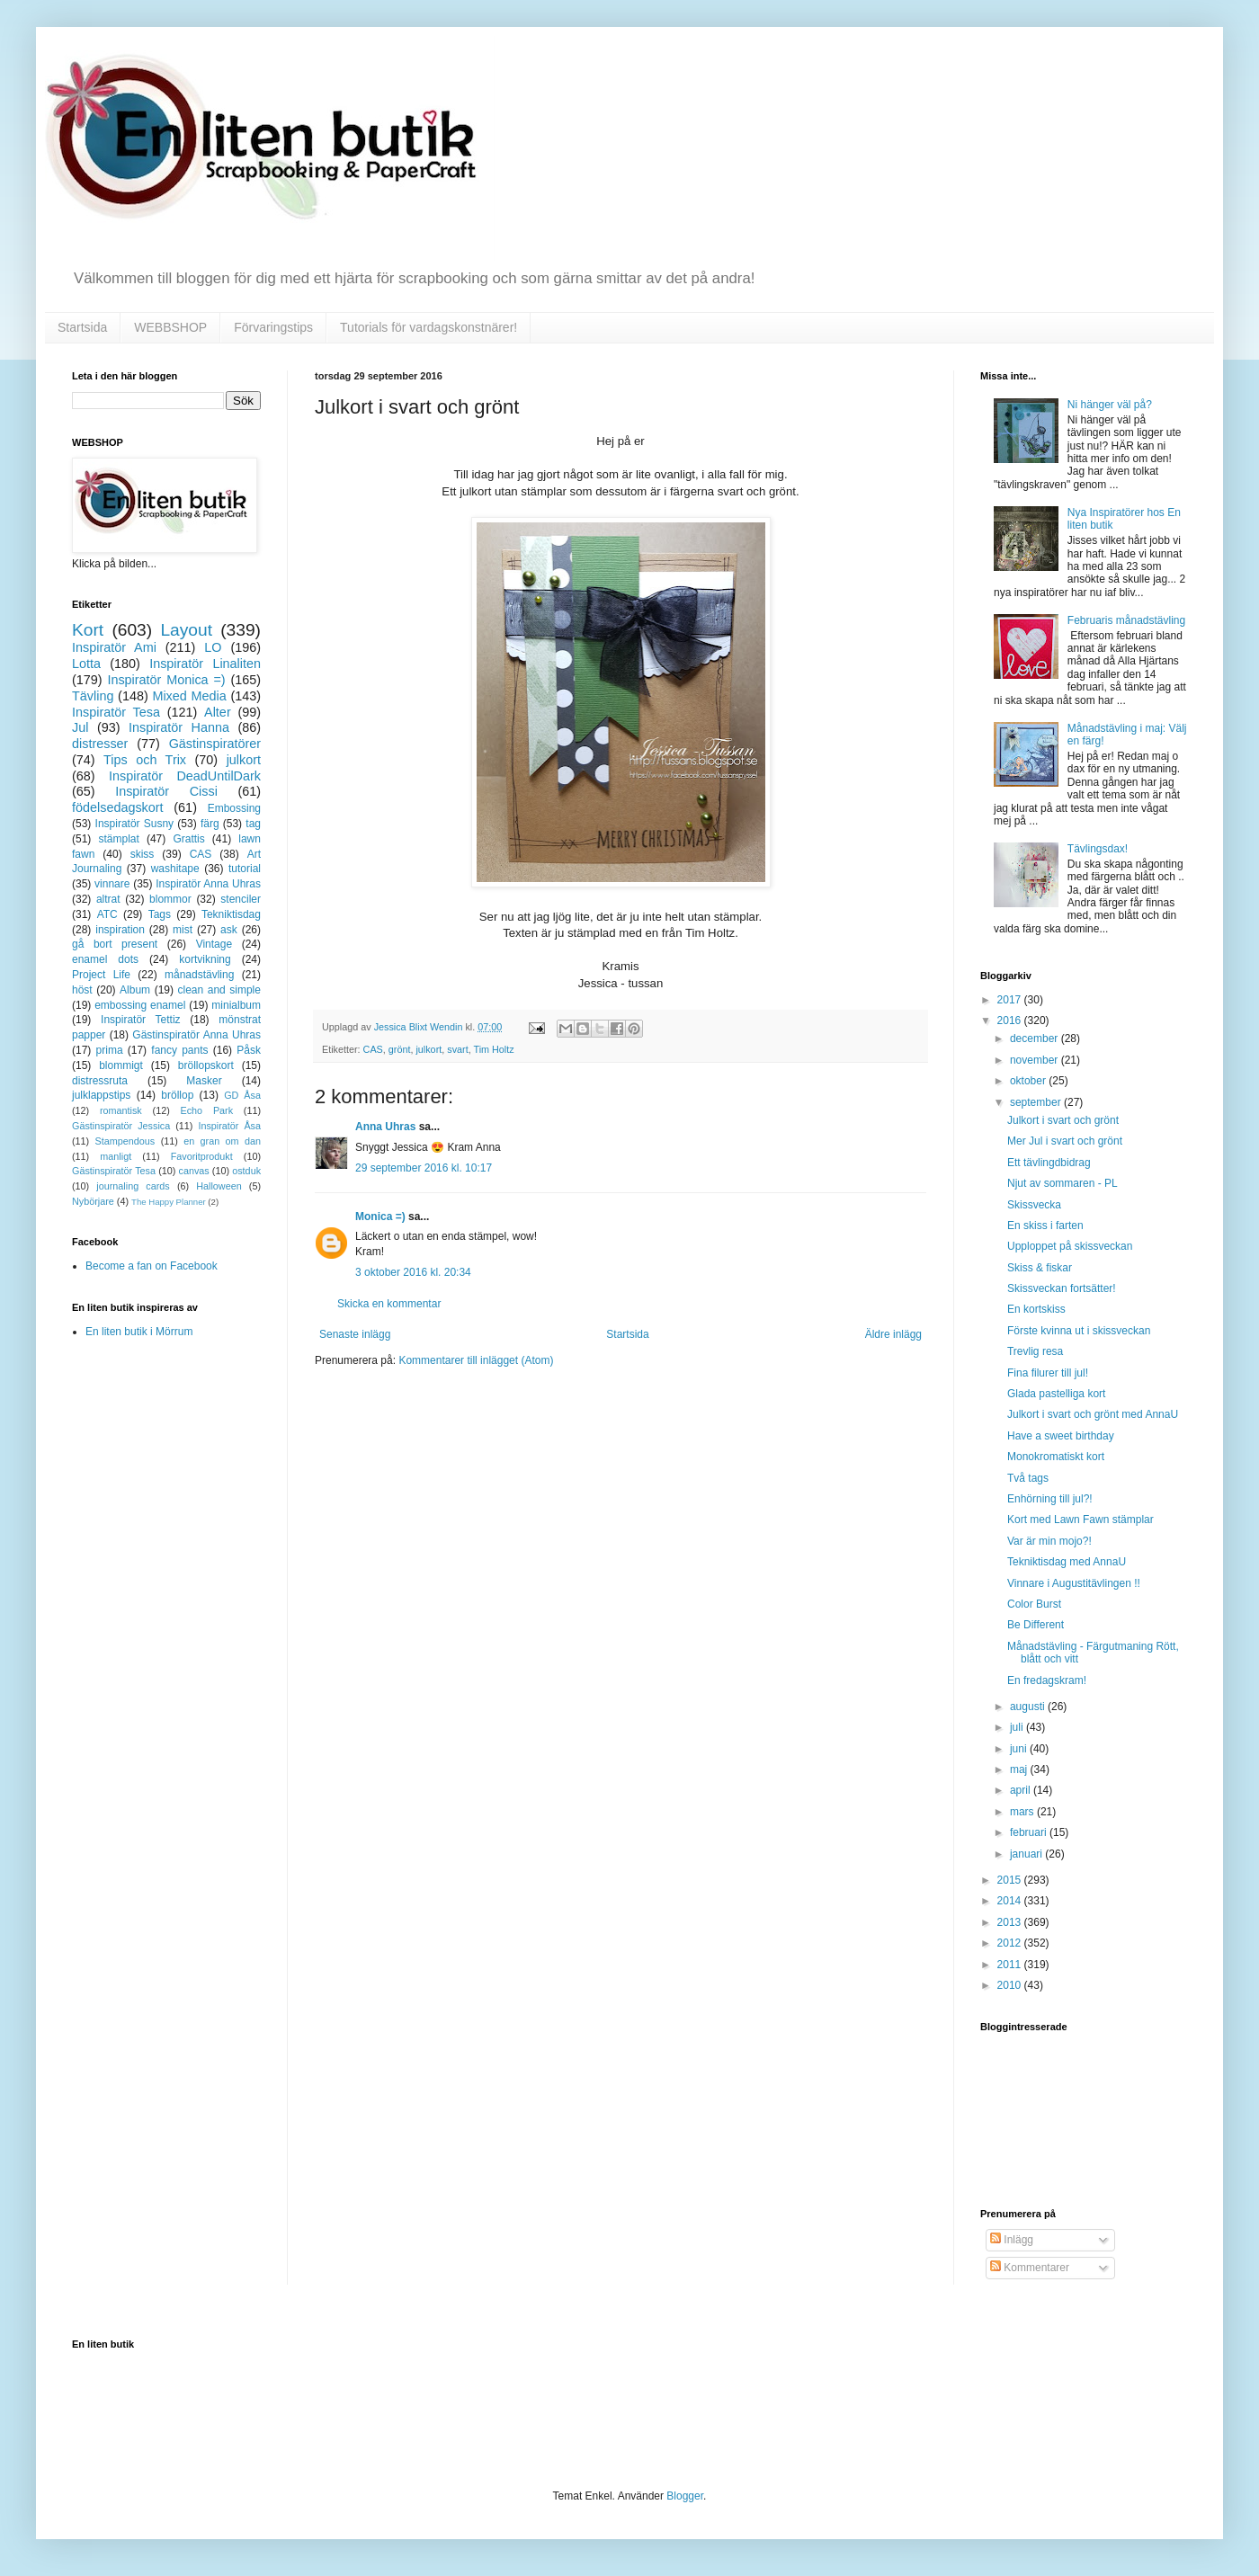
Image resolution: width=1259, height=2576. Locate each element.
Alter (217, 712)
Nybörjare (93, 1201)
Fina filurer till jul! (1047, 1373)
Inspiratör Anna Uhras (208, 884)
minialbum (236, 1005)
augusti (1029, 1706)
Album (135, 990)
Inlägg (1011, 2239)
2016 (1010, 1020)
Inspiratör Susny (134, 823)
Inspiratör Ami (114, 647)
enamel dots (105, 959)
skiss (142, 854)
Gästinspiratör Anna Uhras (196, 1035)
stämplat (118, 839)
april (1021, 1790)
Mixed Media (189, 696)
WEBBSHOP (170, 327)
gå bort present (114, 944)
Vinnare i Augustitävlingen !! (1073, 1583)
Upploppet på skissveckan (1069, 1246)
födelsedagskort (118, 807)
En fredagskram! (1046, 1680)
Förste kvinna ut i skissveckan (1078, 1330)
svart (457, 1049)
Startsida (82, 327)
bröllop (177, 1095)
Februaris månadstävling (1126, 620)
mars (1023, 1811)
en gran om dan (222, 1141)
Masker (203, 1080)
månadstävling (199, 974)
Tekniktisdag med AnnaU (1066, 1561)
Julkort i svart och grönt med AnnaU (1092, 1414)
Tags (159, 914)
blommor (170, 899)
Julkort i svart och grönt (1063, 1120)
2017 (1010, 1000)
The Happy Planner (168, 1202)
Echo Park (207, 1110)
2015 (1010, 1880)
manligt (115, 1156)
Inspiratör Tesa (116, 712)
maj (1020, 1769)
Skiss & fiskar (1039, 1267)
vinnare (111, 884)
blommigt (121, 1065)
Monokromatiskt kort (1055, 1456)
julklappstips (101, 1095)
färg (210, 823)
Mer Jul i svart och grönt (1064, 1141)
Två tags (1028, 1478)
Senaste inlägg (354, 1334)
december (1035, 1038)
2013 (1010, 1922)
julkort (428, 1049)
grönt (399, 1049)
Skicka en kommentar (389, 1303)
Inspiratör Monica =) (166, 680)
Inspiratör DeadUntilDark (185, 776)
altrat (108, 899)
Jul (80, 727)
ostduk (246, 1170)
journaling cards (132, 1186)
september (1037, 1102)
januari (1027, 1854)
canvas (193, 1170)
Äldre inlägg (893, 1334)
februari (1029, 1832)
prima (109, 1050)
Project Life (101, 974)
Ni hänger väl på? (1109, 404)
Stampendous (125, 1141)
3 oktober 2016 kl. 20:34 (413, 1272)
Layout (186, 629)
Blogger (684, 2496)
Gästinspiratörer (215, 743)
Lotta (86, 663)
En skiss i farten (1045, 1225)
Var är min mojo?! (1049, 1541)
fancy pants (179, 1050)
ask (228, 929)
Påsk (249, 1050)
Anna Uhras (385, 1126)
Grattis (188, 839)
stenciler (240, 899)
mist (182, 929)
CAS (373, 1049)
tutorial (244, 868)
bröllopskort (206, 1065)
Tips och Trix (144, 760)
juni (1020, 1749)
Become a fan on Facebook (151, 1266)
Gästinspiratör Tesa (114, 1170)
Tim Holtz (493, 1049)
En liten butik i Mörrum (138, 1331)
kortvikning (204, 959)
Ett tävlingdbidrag (1049, 1162)
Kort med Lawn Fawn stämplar (1080, 1519)
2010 (1010, 1985)
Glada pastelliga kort (1056, 1393)
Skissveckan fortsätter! (1061, 1288)
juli (1018, 1727)
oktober (1029, 1080)
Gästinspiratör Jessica (121, 1125)
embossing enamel (139, 1005)
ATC (107, 914)
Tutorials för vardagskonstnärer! (428, 327)
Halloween (218, 1186)
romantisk (121, 1110)
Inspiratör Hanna (179, 727)
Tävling (92, 696)
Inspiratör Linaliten (205, 663)
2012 (1010, 1943)
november (1035, 1060)
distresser (100, 743)
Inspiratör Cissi (166, 791)
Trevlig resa (1035, 1351)
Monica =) (380, 1216)
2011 (1010, 1964)
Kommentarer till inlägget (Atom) (475, 1360)
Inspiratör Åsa (229, 1125)
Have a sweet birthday (1060, 1436)
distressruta (100, 1080)
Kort (87, 629)
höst (82, 990)
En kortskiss (1036, 1309)
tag (253, 823)
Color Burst (1034, 1604)
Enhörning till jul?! (1050, 1499)
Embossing (234, 808)
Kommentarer (1029, 2267)
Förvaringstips (273, 327)
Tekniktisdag (231, 914)
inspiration (120, 929)
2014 (1010, 1900)
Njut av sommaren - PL (1062, 1183)
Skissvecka (1034, 1205)
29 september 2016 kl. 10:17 (423, 1168)
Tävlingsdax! (1097, 848)
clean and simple (219, 990)
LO (212, 647)
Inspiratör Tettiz (141, 1019)
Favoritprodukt (202, 1156)
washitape (175, 868)
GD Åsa (242, 1095)
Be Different (1035, 1624)
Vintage (214, 944)
